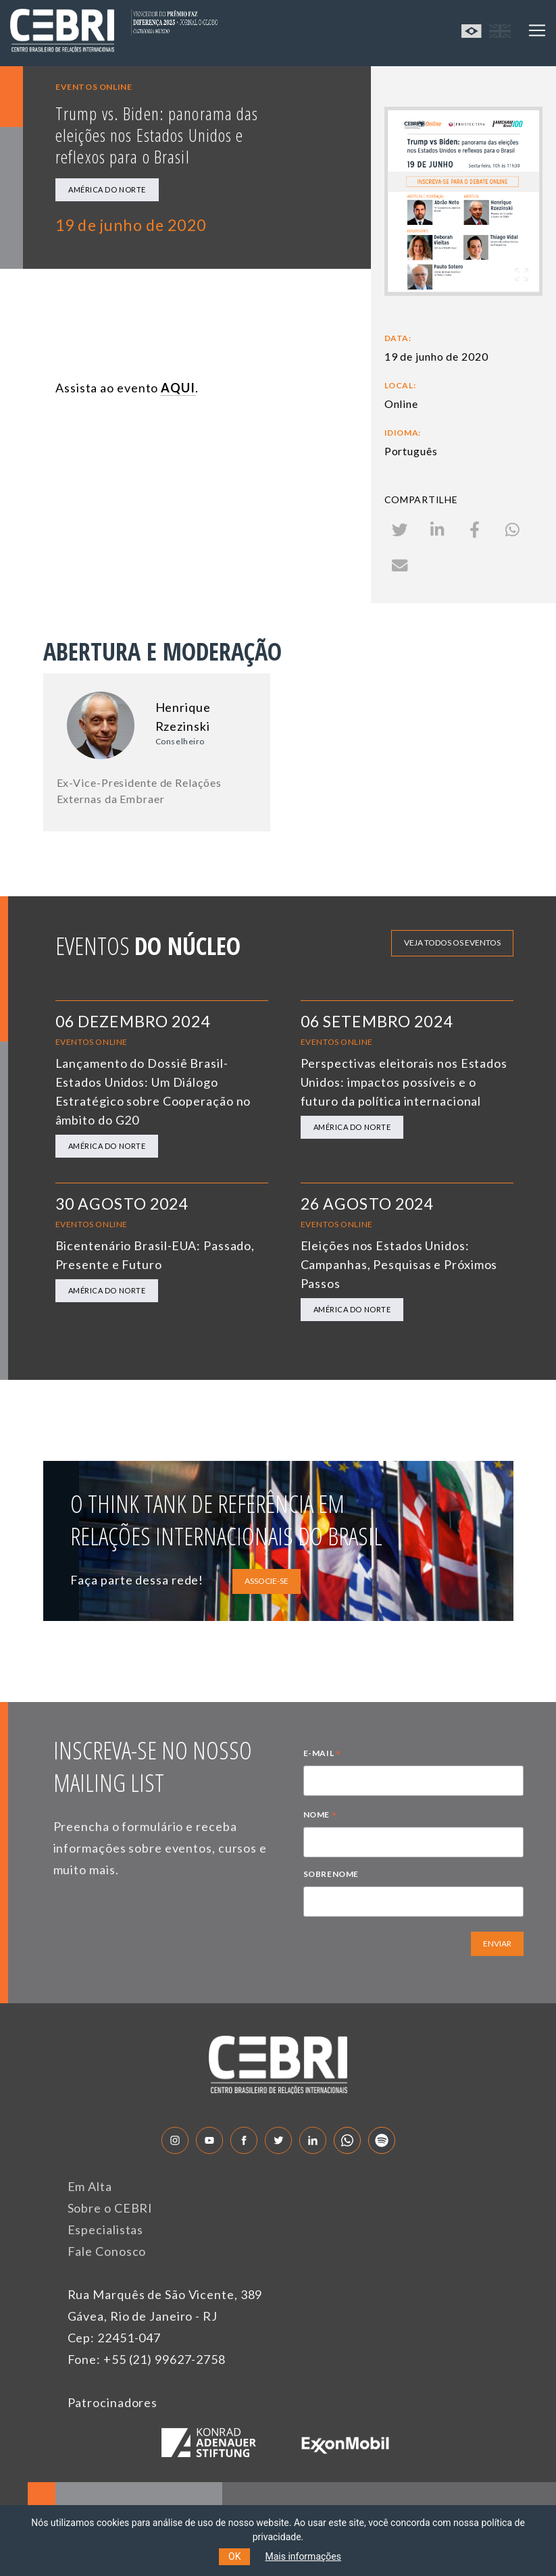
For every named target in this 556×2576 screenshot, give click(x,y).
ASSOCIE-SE (266, 1581)
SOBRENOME (331, 1874)
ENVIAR (497, 1943)
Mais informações (303, 2556)
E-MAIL (322, 1754)
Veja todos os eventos (452, 942)
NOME (320, 1816)
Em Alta (90, 2186)
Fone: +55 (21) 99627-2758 (147, 2359)
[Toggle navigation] (537, 30)
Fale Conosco (107, 2251)
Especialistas (106, 2229)
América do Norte (107, 189)
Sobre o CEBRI (110, 2207)
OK (234, 2556)
